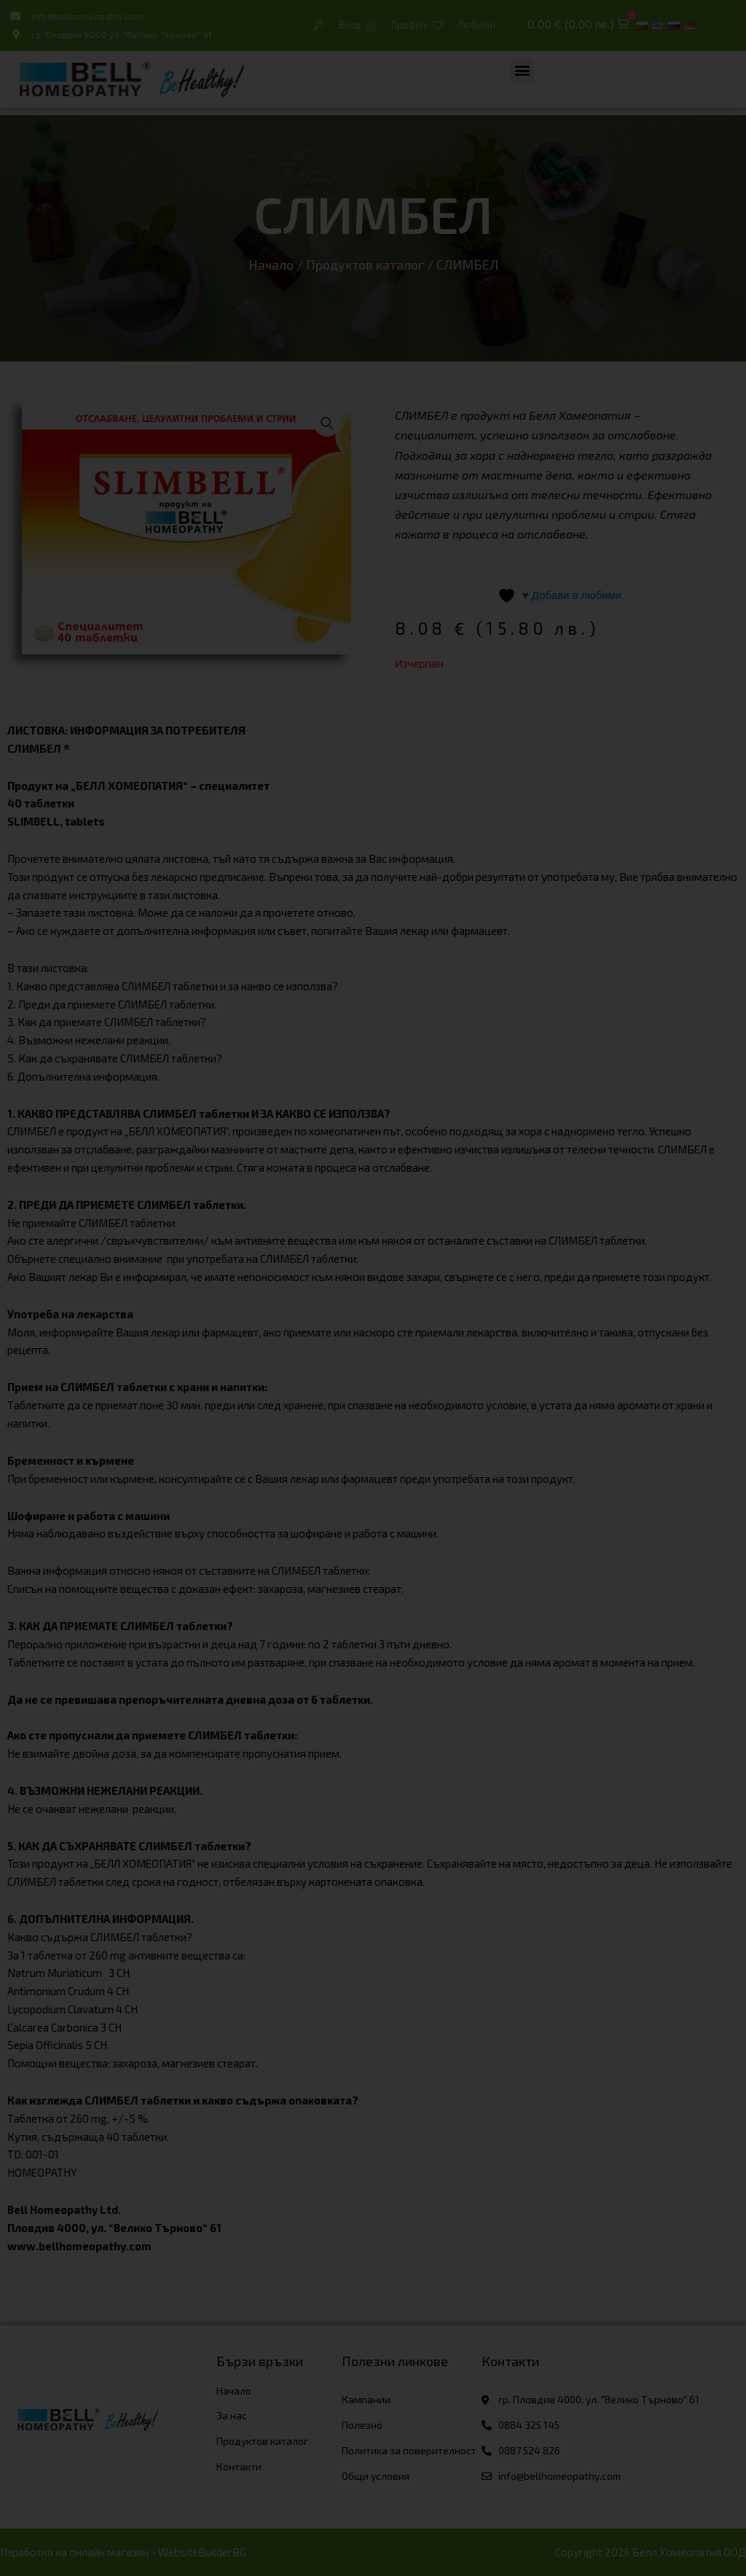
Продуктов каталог (365, 265)
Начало (271, 265)
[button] (578, 25)
